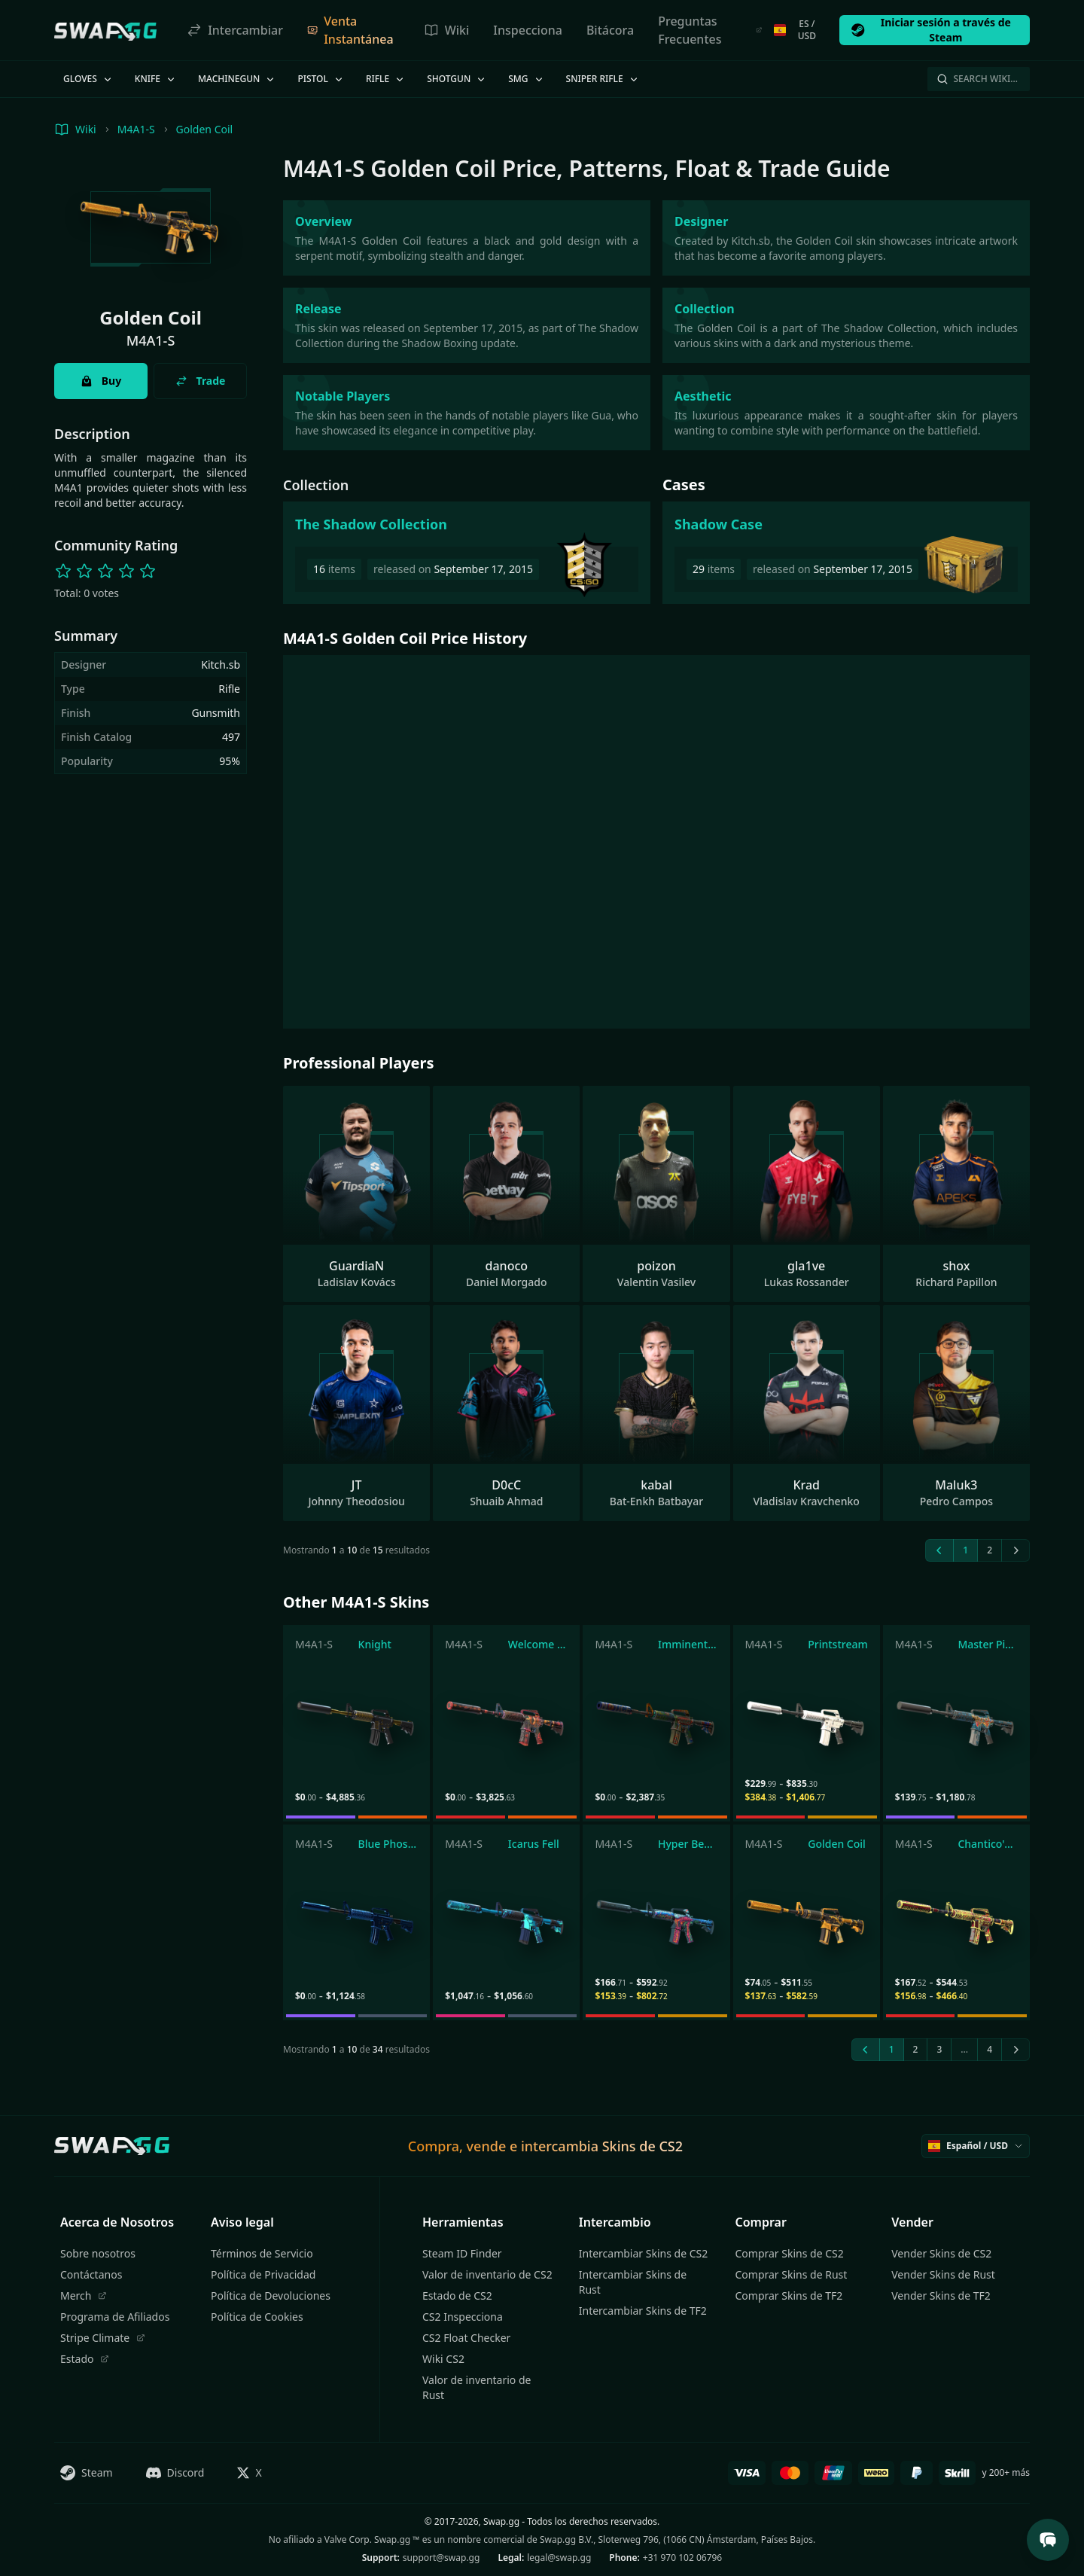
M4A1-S (136, 129)
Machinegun (237, 78)
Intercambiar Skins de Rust (633, 2282)
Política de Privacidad (263, 2274)
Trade (200, 380)
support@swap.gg (441, 2557)
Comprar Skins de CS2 (789, 2253)
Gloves (88, 78)
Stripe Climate (102, 2338)
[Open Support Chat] (1048, 2540)
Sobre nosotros (98, 2253)
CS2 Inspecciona (462, 2316)
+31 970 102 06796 (682, 2557)
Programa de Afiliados (114, 2316)
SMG (526, 78)
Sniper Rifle (603, 78)
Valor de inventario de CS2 (487, 2274)
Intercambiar (235, 30)
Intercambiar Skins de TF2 (643, 2310)
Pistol (321, 78)
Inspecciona (527, 30)
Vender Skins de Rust (943, 2274)
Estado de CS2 (457, 2295)
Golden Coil (204, 129)
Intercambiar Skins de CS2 (643, 2253)
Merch (83, 2295)
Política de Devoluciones (270, 2295)
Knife (156, 78)
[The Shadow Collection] (466, 552)
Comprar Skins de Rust (791, 2274)
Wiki (447, 30)
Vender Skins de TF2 (941, 2295)
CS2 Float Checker (466, 2338)
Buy (101, 380)
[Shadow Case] (846, 552)
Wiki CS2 (443, 2359)
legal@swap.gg (559, 2557)
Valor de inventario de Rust (476, 2387)
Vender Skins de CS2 (941, 2253)
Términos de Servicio (262, 2253)
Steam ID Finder (462, 2253)
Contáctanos (91, 2274)
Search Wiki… (977, 78)
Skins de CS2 (642, 2146)
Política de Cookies (257, 2316)
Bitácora (610, 30)
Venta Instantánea (350, 30)
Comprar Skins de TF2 (789, 2295)
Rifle (386, 78)
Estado (84, 2359)
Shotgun (457, 78)
